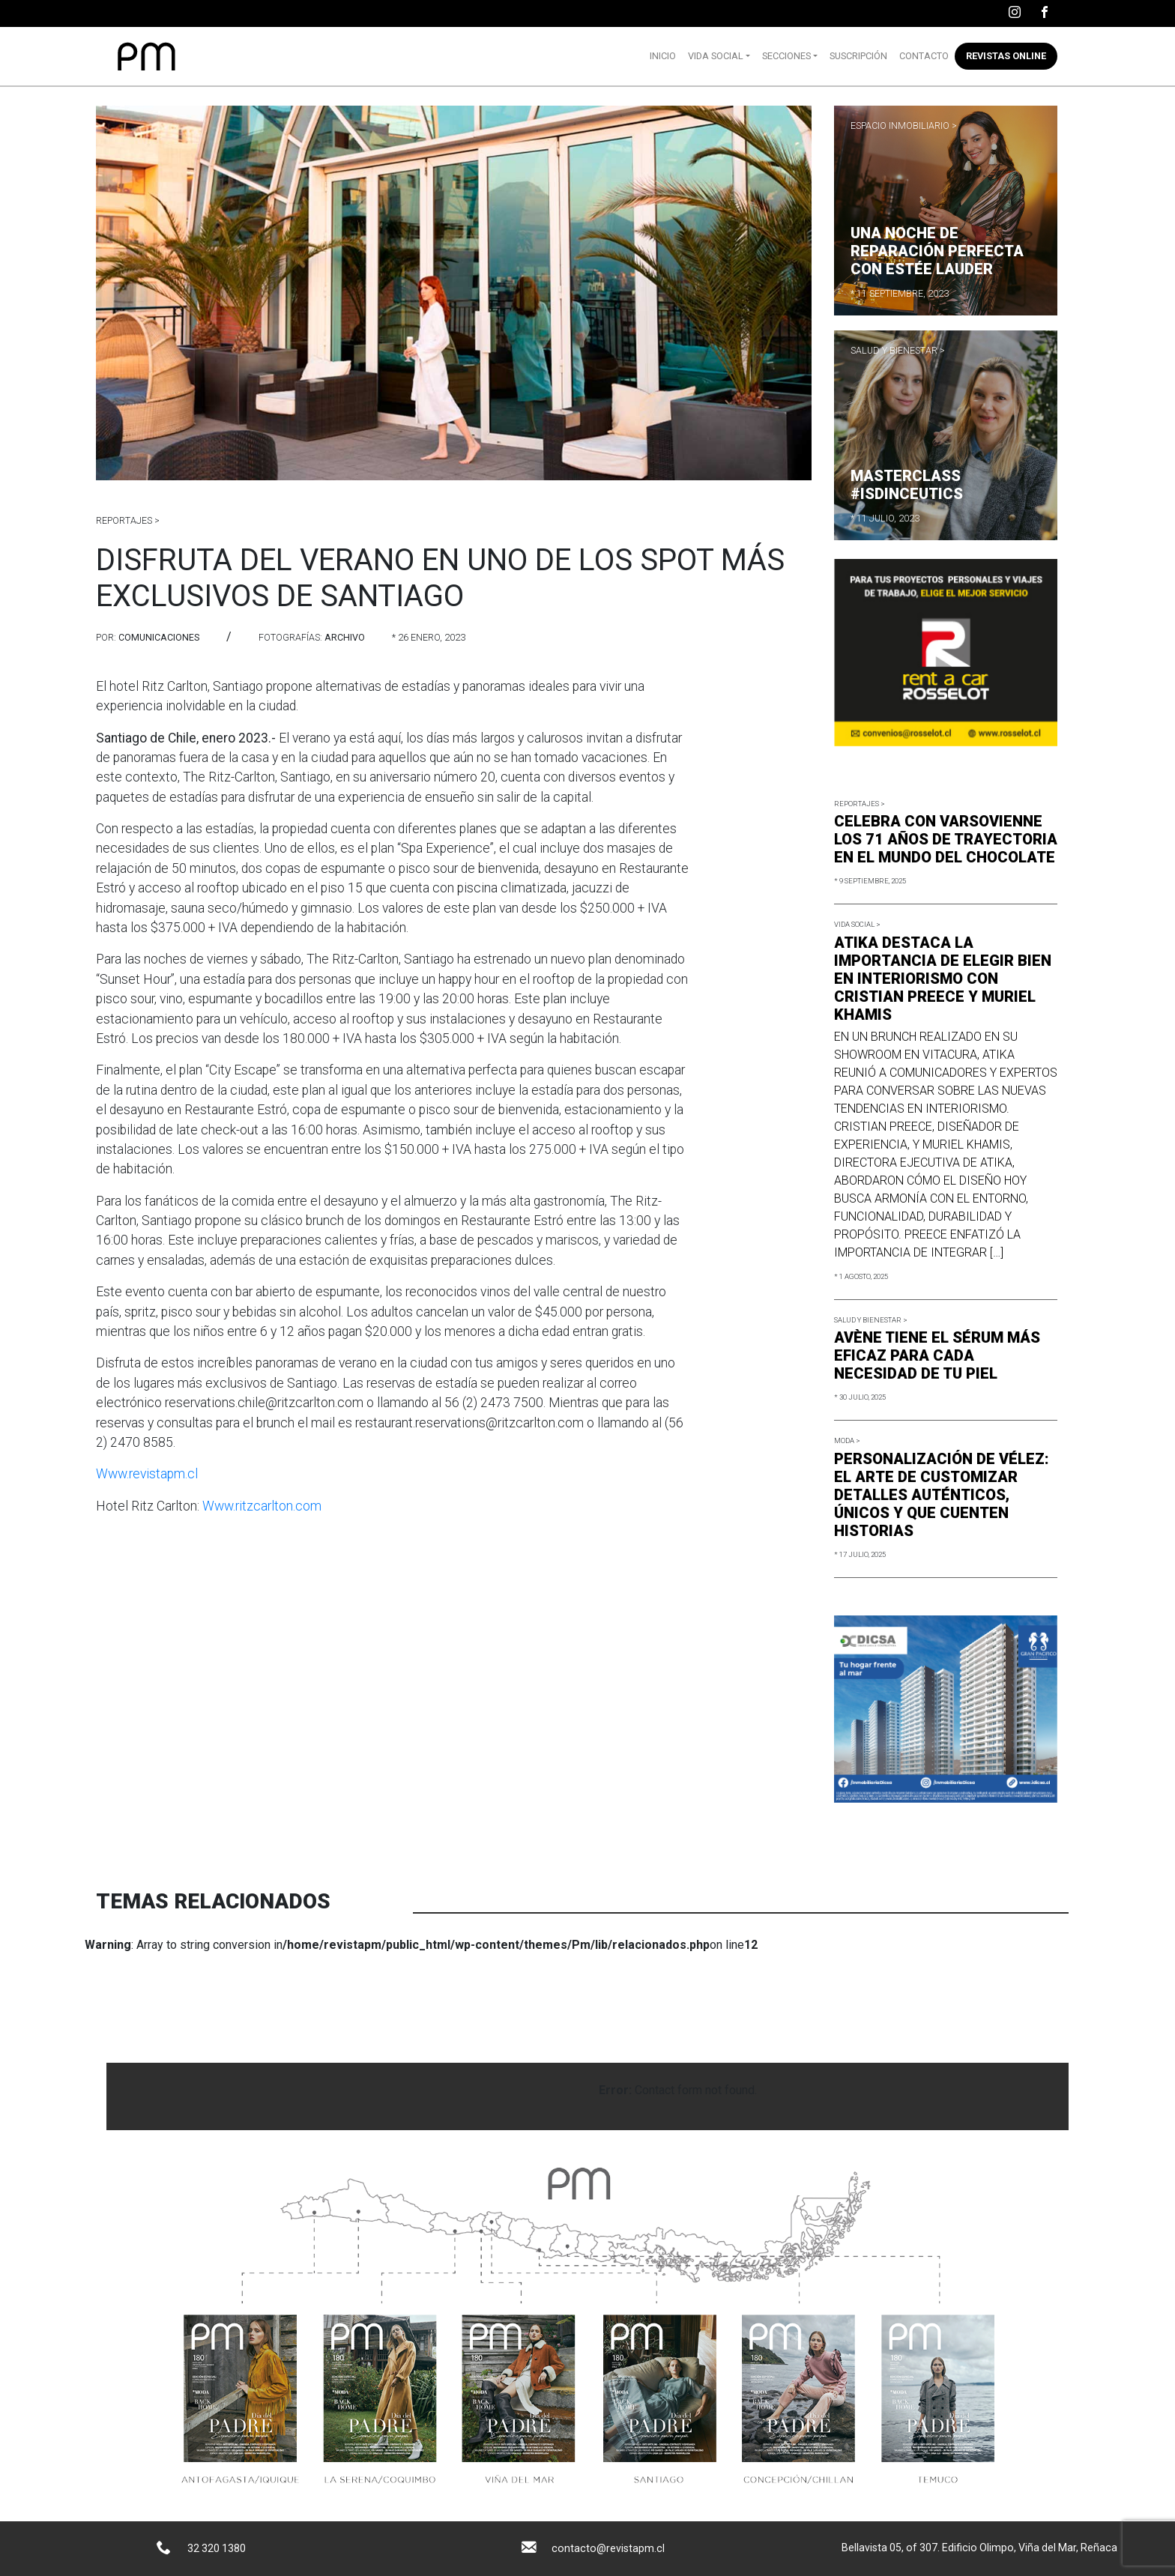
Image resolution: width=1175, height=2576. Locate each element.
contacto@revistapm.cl (608, 2548)
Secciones (786, 55)
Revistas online (1006, 55)
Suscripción (858, 55)
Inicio (663, 55)
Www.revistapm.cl (147, 1473)
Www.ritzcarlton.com (261, 1506)
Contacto (924, 55)
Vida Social (715, 55)
